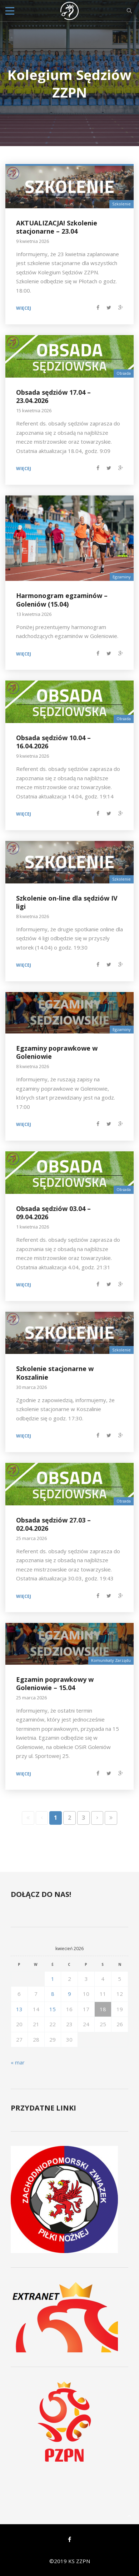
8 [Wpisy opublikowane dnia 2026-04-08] (52, 1993)
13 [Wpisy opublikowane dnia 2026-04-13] (19, 2009)
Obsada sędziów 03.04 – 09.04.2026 (53, 1212)
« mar (18, 2062)
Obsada (123, 373)
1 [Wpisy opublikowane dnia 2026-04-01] (52, 1978)
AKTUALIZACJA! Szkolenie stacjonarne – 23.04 (56, 227)
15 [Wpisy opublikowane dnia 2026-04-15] (52, 2009)
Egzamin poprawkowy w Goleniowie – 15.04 (55, 1683)
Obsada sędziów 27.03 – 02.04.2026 (53, 1524)
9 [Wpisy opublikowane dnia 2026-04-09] (69, 1993)
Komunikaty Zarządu (111, 1660)
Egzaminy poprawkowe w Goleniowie (57, 1052)
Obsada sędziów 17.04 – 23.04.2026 (53, 396)
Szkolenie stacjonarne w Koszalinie (55, 1372)
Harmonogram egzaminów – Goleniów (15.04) (62, 599)
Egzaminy (122, 576)
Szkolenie (121, 203)
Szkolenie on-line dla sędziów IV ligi (67, 902)
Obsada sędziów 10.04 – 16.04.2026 (53, 741)
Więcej (23, 308)
